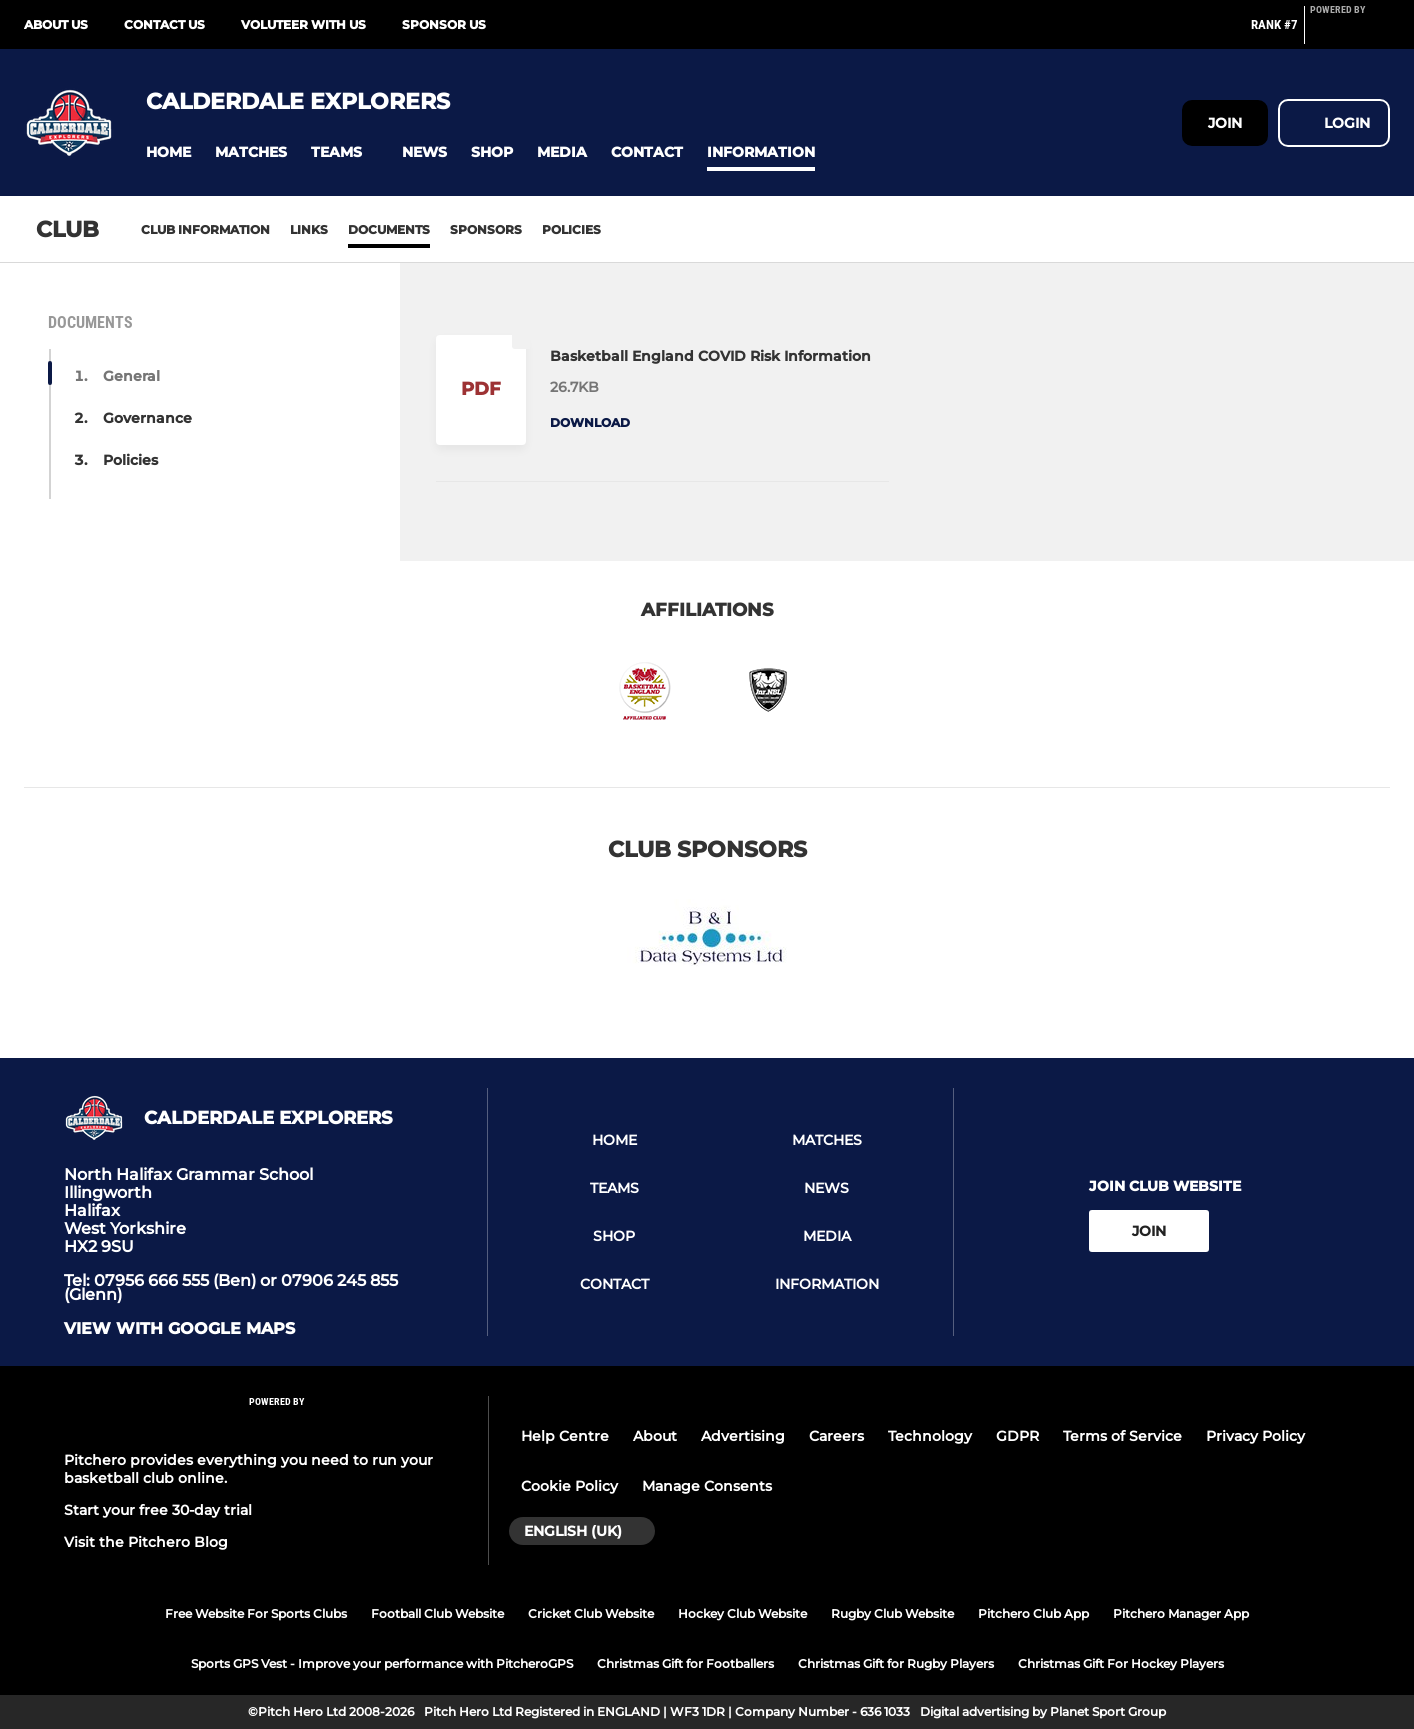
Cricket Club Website (591, 1613)
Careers (836, 1436)
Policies (571, 229)
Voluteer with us (303, 24)
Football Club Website (437, 1613)
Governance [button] (147, 418)
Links (309, 229)
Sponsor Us (444, 24)
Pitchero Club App (1033, 1613)
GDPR (1017, 1436)
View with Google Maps (179, 1329)
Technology (930, 1436)
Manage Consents (707, 1486)
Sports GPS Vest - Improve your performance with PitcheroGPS (382, 1663)
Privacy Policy (1255, 1436)
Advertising (743, 1436)
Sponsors (486, 229)
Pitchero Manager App (1181, 1613)
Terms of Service (1122, 1436)
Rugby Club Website (892, 1613)
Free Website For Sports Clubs (256, 1613)
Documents (389, 229)
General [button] (131, 376)
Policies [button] (130, 460)
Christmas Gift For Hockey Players (1121, 1663)
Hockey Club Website (742, 1613)
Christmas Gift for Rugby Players (896, 1663)
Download (590, 422)
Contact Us (164, 24)
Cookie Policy (569, 1486)
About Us (56, 24)
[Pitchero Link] (1350, 33)
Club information (205, 229)
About (655, 1436)
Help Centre (565, 1436)
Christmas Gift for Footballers (685, 1663)
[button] (168, 152)
